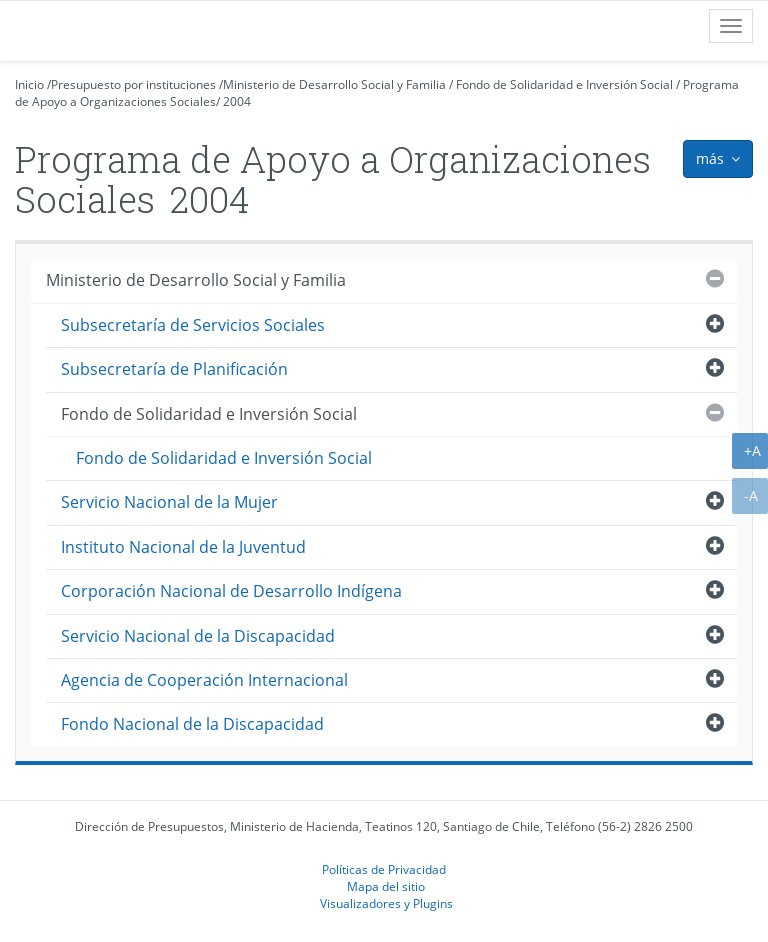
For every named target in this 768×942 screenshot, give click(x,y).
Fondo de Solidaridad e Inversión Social (564, 84)
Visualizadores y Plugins (386, 903)
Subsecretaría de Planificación (174, 369)
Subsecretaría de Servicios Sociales (193, 325)
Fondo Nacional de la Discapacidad (192, 724)
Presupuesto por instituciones (133, 84)
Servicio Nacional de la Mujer (169, 502)
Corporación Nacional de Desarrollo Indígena (231, 591)
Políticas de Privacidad (384, 869)
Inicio (29, 84)
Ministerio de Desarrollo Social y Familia (334, 84)
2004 (237, 101)
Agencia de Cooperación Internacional (204, 680)
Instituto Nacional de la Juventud (183, 547)
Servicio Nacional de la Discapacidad (198, 636)
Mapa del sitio (386, 886)
